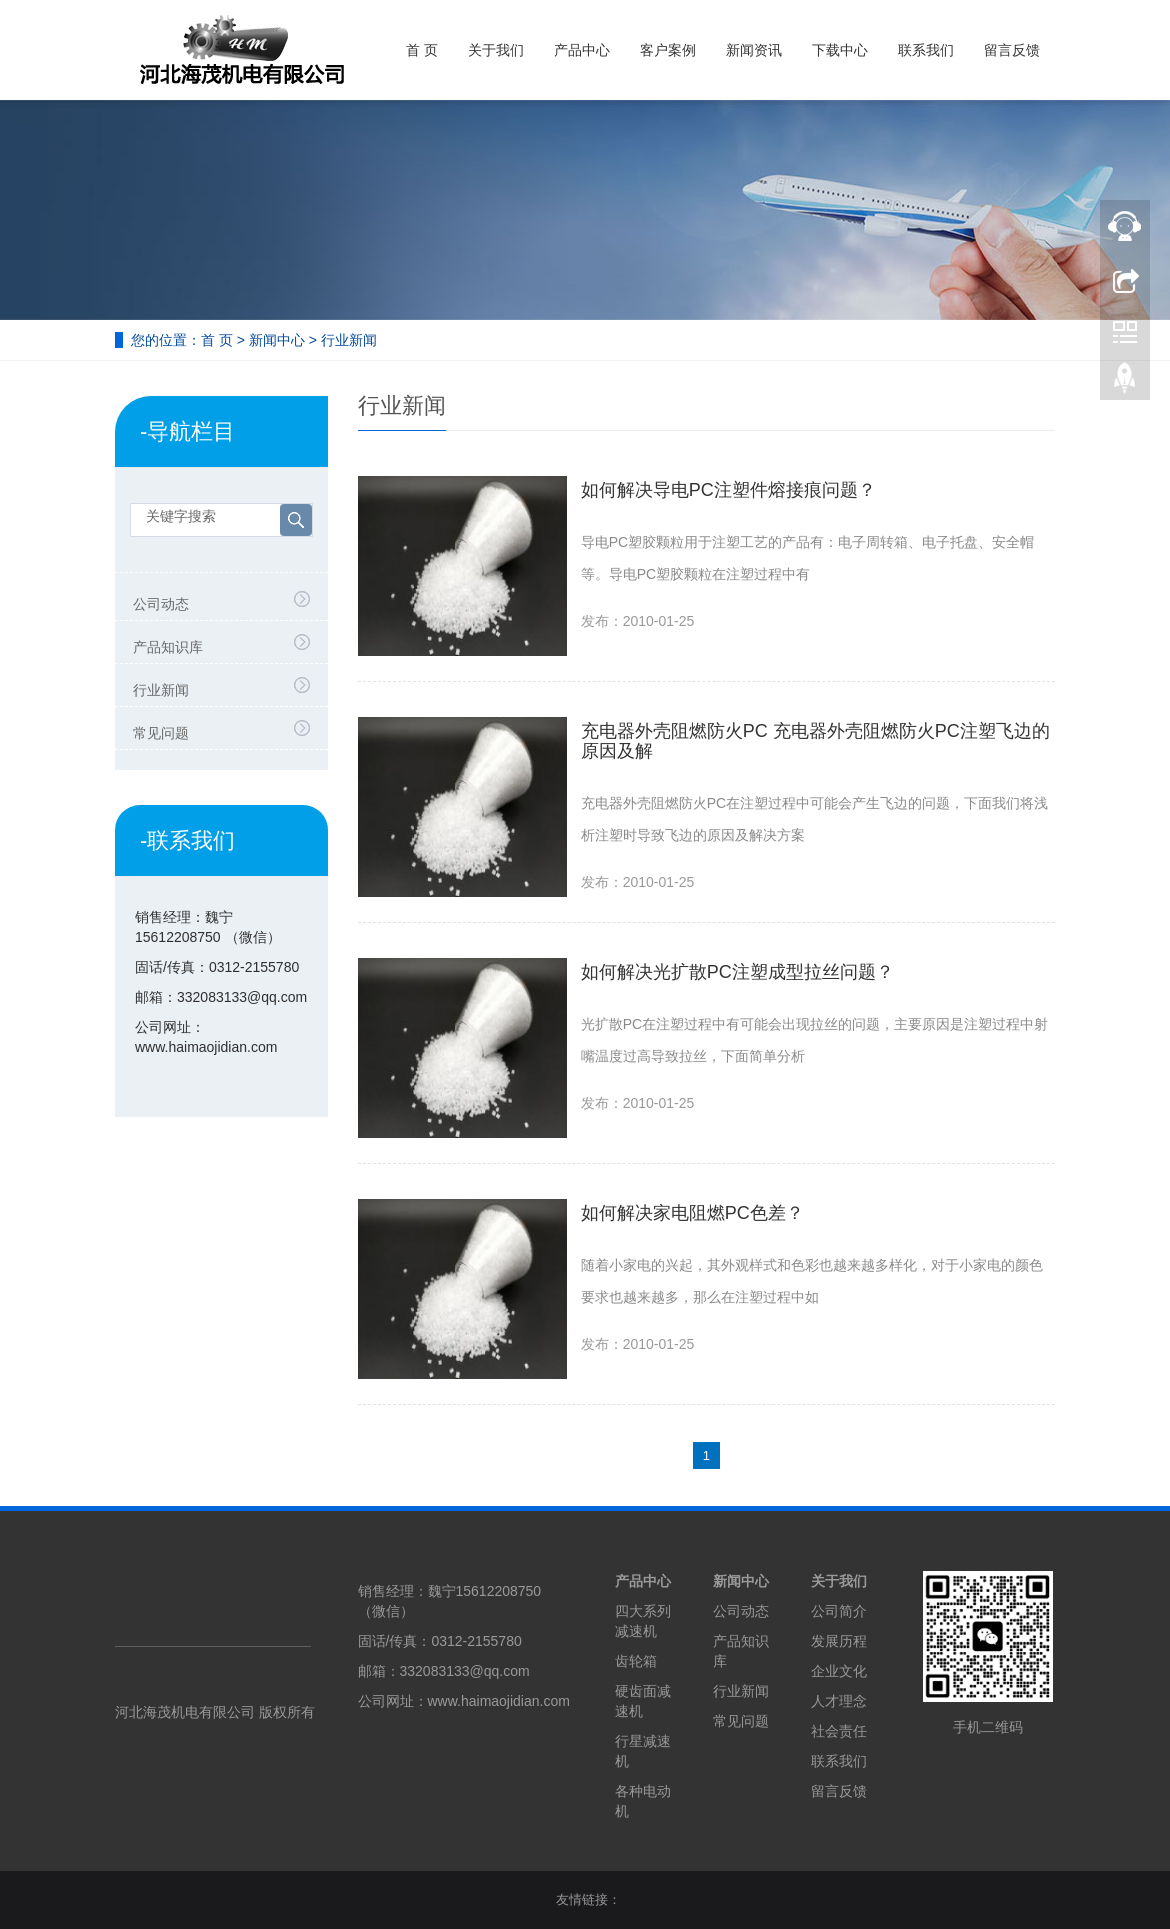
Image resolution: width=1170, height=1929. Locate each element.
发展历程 (839, 1641)
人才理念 (839, 1701)
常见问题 (161, 733)
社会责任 (839, 1731)
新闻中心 (277, 340)
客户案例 (668, 50)
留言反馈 (1012, 50)
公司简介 (839, 1611)
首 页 (422, 50)
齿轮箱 (636, 1661)
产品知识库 (168, 647)
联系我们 (926, 50)
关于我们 (496, 50)
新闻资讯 (754, 50)
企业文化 (839, 1671)
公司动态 (161, 604)
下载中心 (840, 50)
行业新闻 (349, 340)
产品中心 (582, 50)
